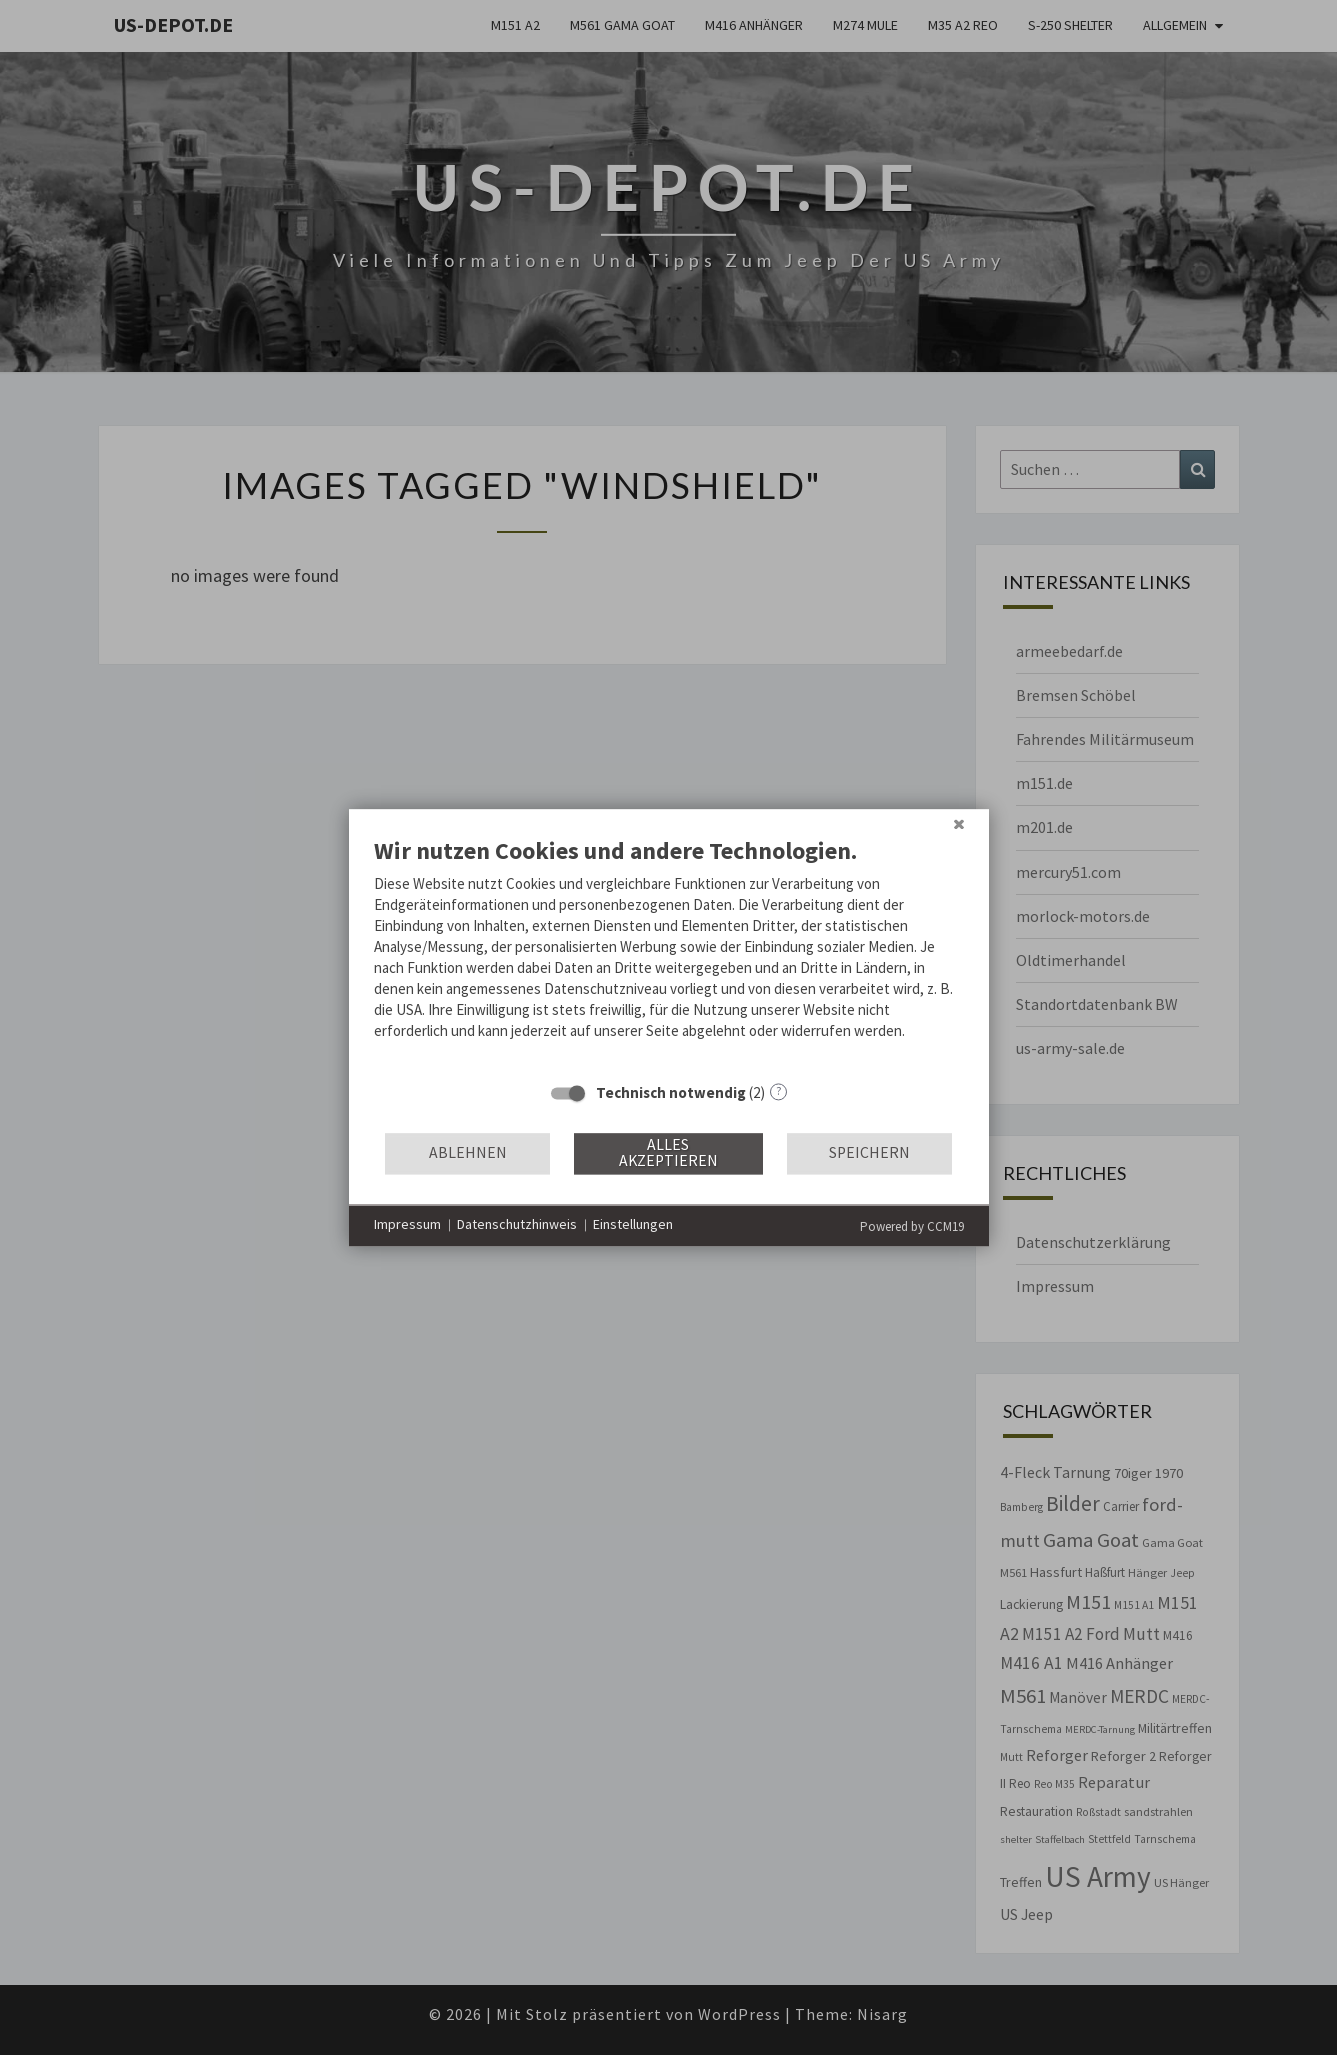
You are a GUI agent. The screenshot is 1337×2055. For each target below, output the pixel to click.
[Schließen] (959, 824)
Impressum (407, 1225)
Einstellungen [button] (633, 1225)
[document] (669, 953)
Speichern (869, 1153)
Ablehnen (468, 1153)
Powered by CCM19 (912, 1226)
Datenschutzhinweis (517, 1225)
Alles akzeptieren (668, 1153)
